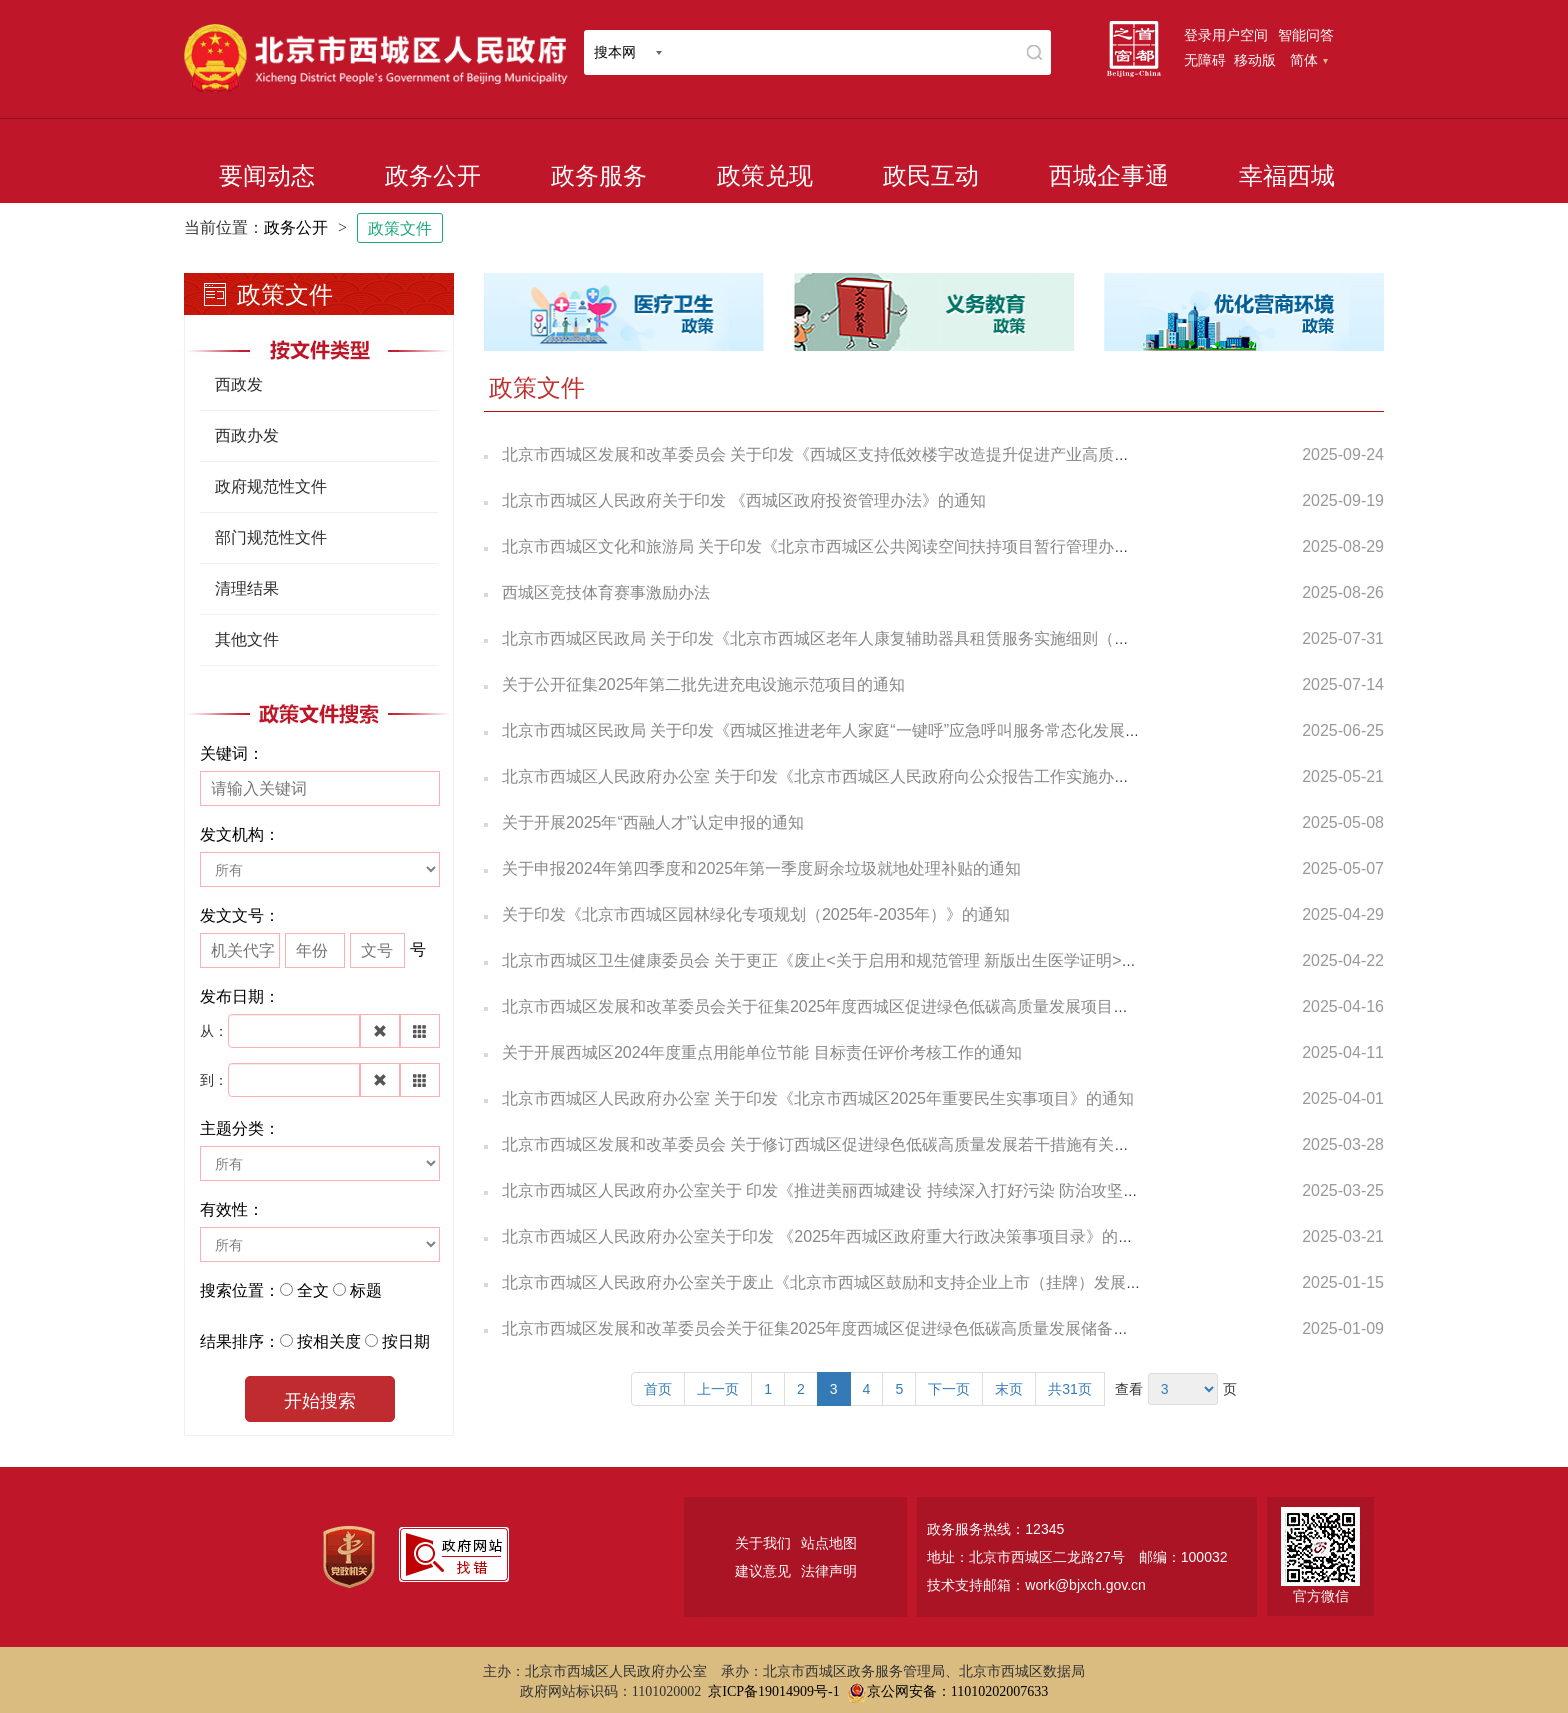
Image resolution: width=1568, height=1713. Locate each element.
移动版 (1255, 60)
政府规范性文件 (271, 486)
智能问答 (1306, 35)
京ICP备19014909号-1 (773, 1691)
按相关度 (329, 1341)
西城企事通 (1109, 176)
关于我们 (763, 1543)
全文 (313, 1290)
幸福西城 (1287, 176)
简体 (1309, 60)
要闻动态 (267, 176)
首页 (658, 1389)
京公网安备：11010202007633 (957, 1691)
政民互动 (931, 176)
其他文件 (247, 639)
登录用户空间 (1226, 35)
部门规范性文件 (271, 537)
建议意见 (763, 1571)
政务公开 (433, 176)
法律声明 (829, 1571)
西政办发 (247, 435)
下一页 (949, 1389)
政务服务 (599, 176)
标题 (366, 1290)
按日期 (406, 1341)
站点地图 (829, 1543)
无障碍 (1205, 60)
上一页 (718, 1389)
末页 (1009, 1389)
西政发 (239, 384)
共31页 (1070, 1389)
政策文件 (400, 228)
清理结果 (247, 588)
